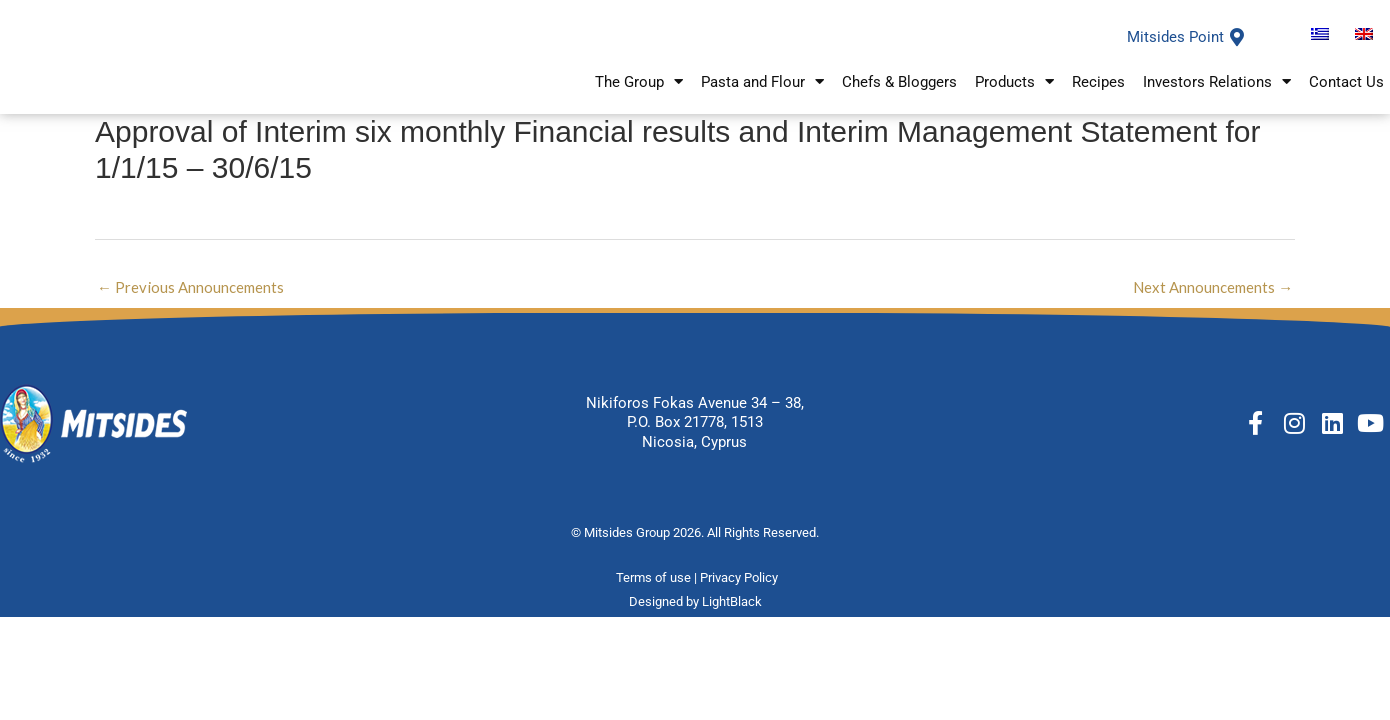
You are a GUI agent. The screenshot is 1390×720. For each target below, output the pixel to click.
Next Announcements (1213, 309)
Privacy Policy (740, 600)
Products (1014, 93)
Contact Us (1346, 93)
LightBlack (732, 624)
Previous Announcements (190, 309)
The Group (639, 93)
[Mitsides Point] (1237, 49)
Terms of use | (658, 600)
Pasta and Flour (762, 93)
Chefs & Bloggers (899, 93)
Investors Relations (1217, 93)
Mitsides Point (1175, 49)
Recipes (1098, 93)
